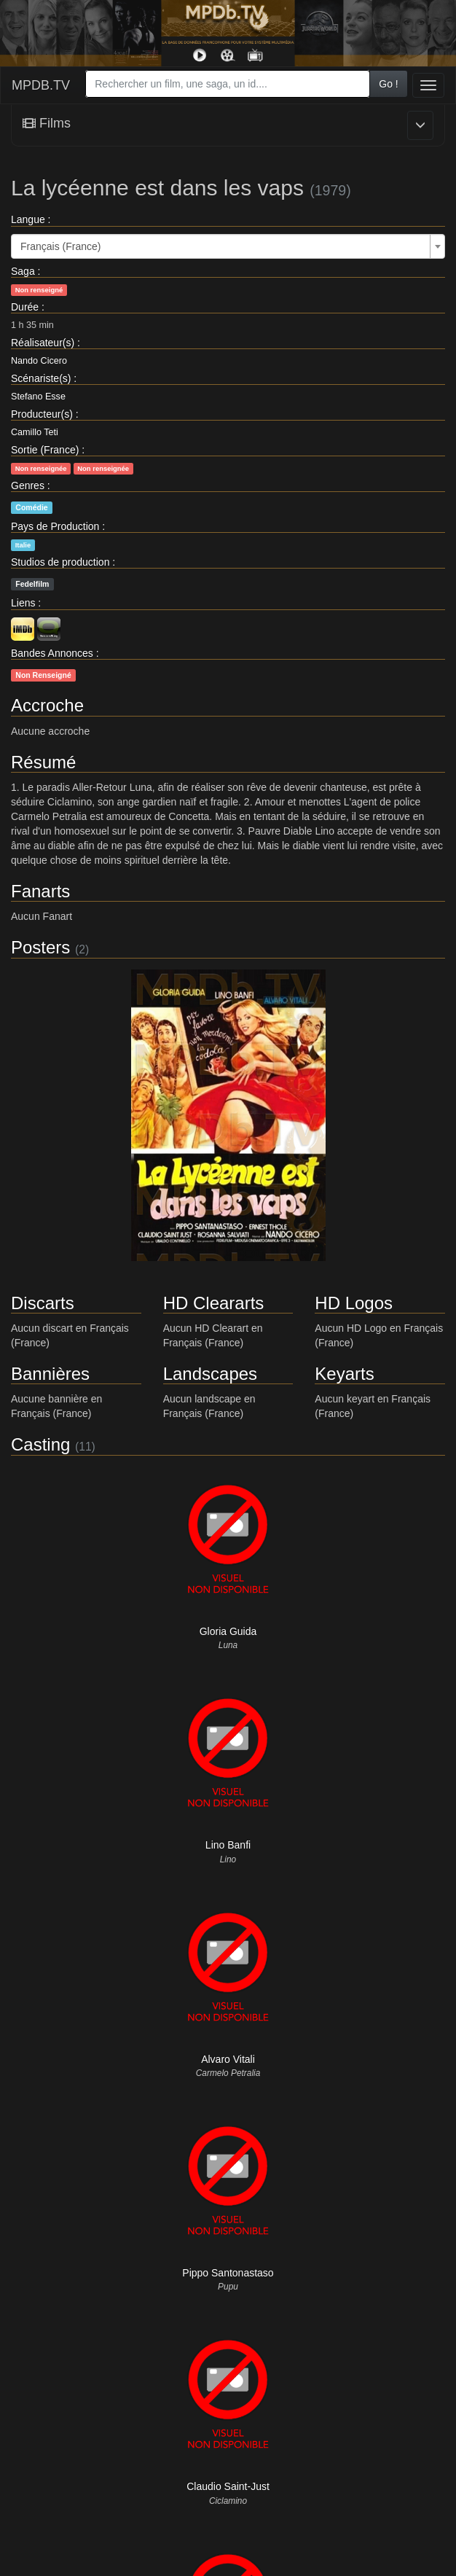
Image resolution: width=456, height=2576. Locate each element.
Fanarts (40, 891)
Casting (40, 1444)
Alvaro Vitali (228, 2059)
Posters (40, 947)
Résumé (43, 762)
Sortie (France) (45, 450)
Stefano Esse (38, 396)
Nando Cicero (39, 361)
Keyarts (344, 1373)
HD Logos (354, 1303)
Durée (25, 307)
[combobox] (227, 84)
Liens (23, 603)
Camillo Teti (34, 432)
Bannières (50, 1373)
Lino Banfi (228, 1845)
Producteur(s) (42, 414)
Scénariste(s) (41, 378)
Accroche (47, 705)
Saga (23, 271)
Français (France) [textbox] (60, 246)
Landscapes (210, 1373)
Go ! (388, 84)
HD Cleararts (213, 1303)
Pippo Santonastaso (227, 2273)
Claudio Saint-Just (228, 2486)
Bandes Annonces (52, 653)
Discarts (42, 1303)
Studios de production (60, 562)
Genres (27, 485)
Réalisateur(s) (42, 342)
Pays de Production (55, 526)
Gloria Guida (228, 1631)
